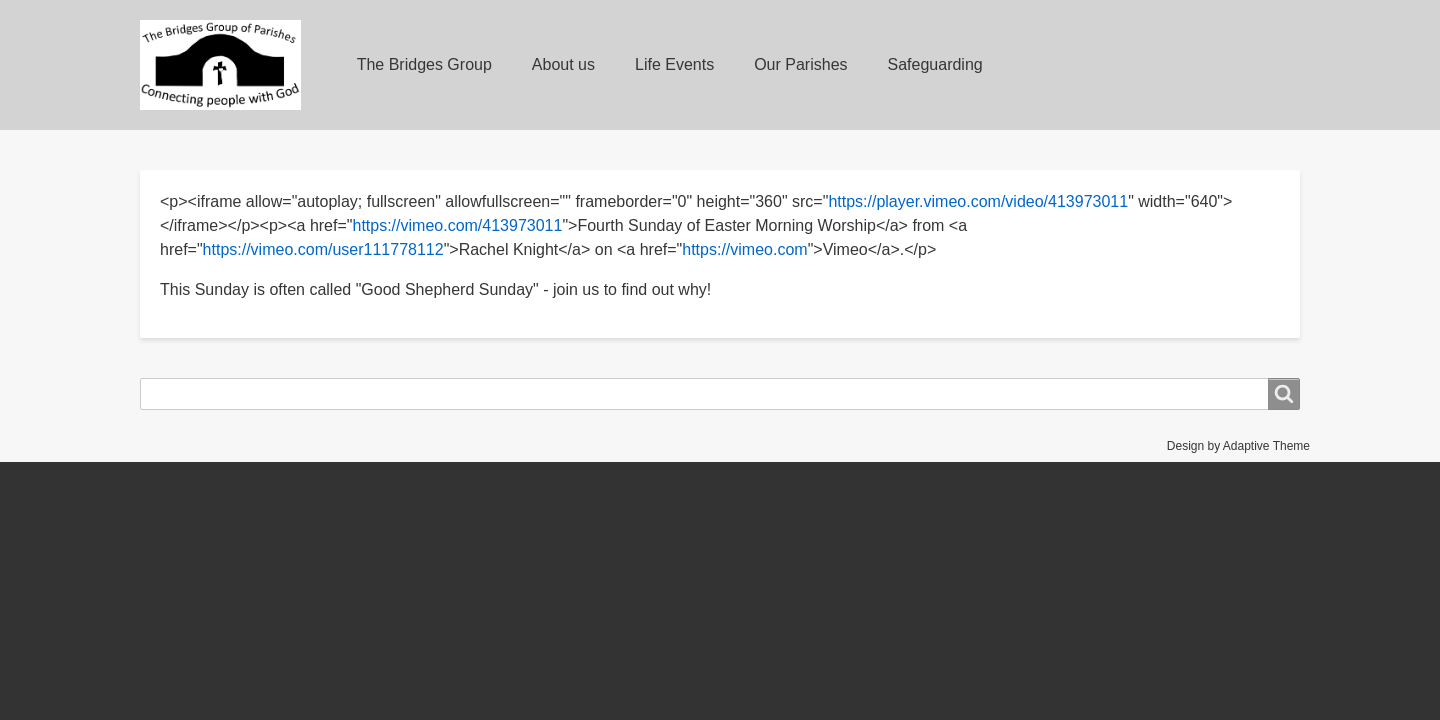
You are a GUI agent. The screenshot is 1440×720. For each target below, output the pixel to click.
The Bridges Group (424, 64)
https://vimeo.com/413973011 (457, 225)
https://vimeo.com (744, 249)
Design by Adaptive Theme (1238, 446)
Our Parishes (800, 64)
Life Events (674, 64)
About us (563, 64)
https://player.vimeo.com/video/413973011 (978, 201)
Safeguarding (935, 64)
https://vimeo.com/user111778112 (323, 249)
